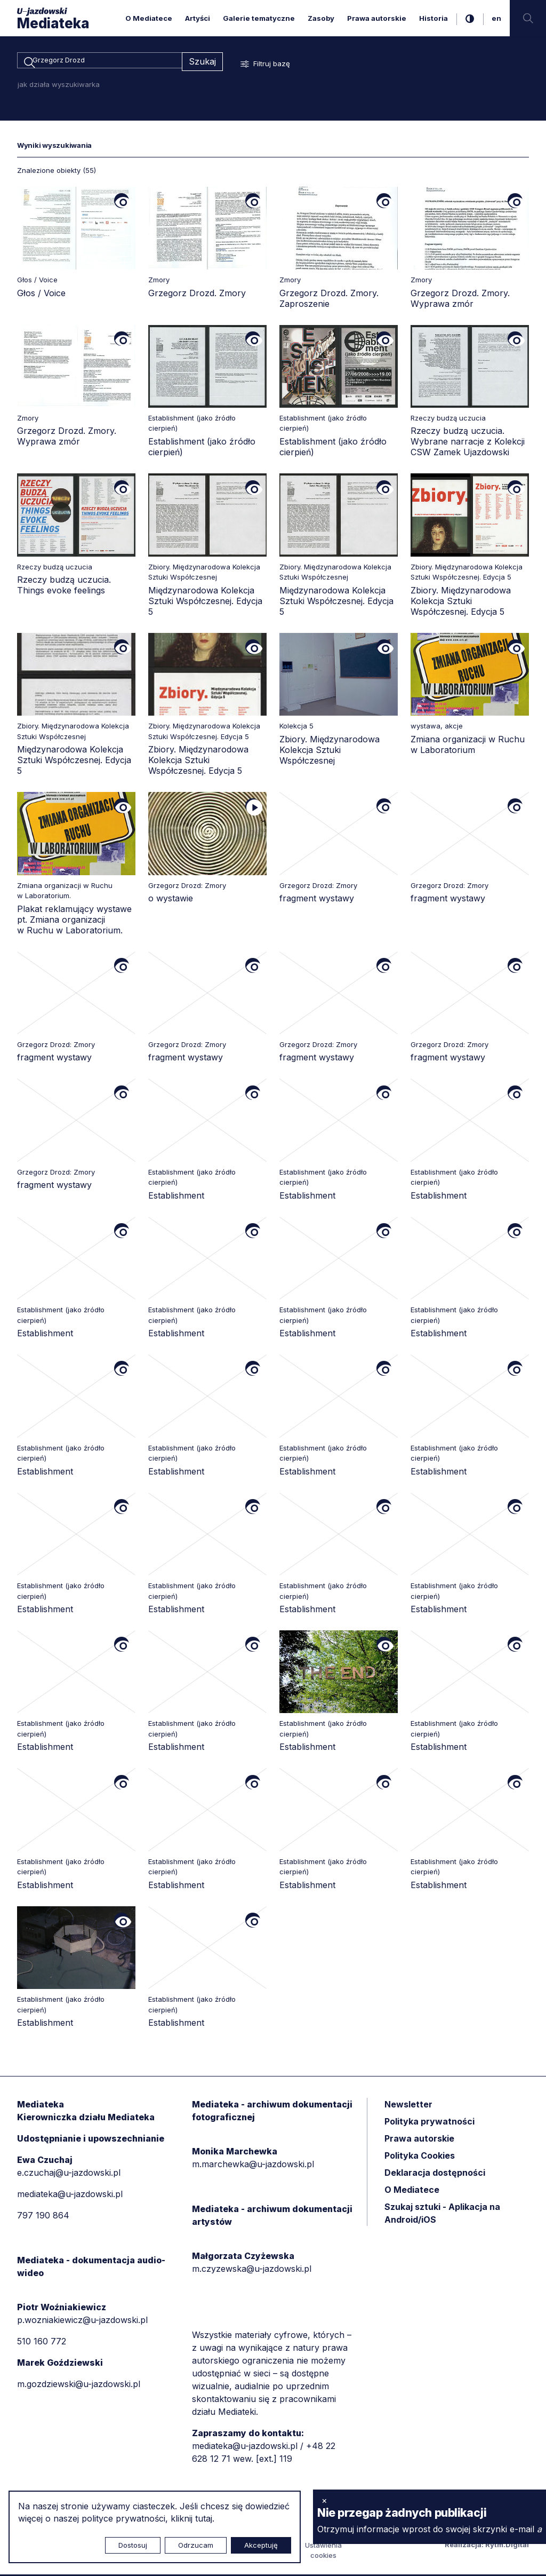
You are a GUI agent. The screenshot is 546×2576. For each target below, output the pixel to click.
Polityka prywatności (429, 2123)
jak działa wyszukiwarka (59, 86)
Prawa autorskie (376, 18)
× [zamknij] (324, 2500)
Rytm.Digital (507, 2546)
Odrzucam (195, 2545)
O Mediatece (148, 18)
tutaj (203, 2518)
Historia (433, 18)
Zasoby (321, 18)
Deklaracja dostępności (434, 2174)
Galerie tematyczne (259, 18)
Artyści (197, 18)
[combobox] (99, 62)
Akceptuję (261, 2545)
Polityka (419, 2157)
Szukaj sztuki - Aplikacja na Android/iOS (442, 2214)
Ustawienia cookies (323, 2552)
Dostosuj (132, 2545)
